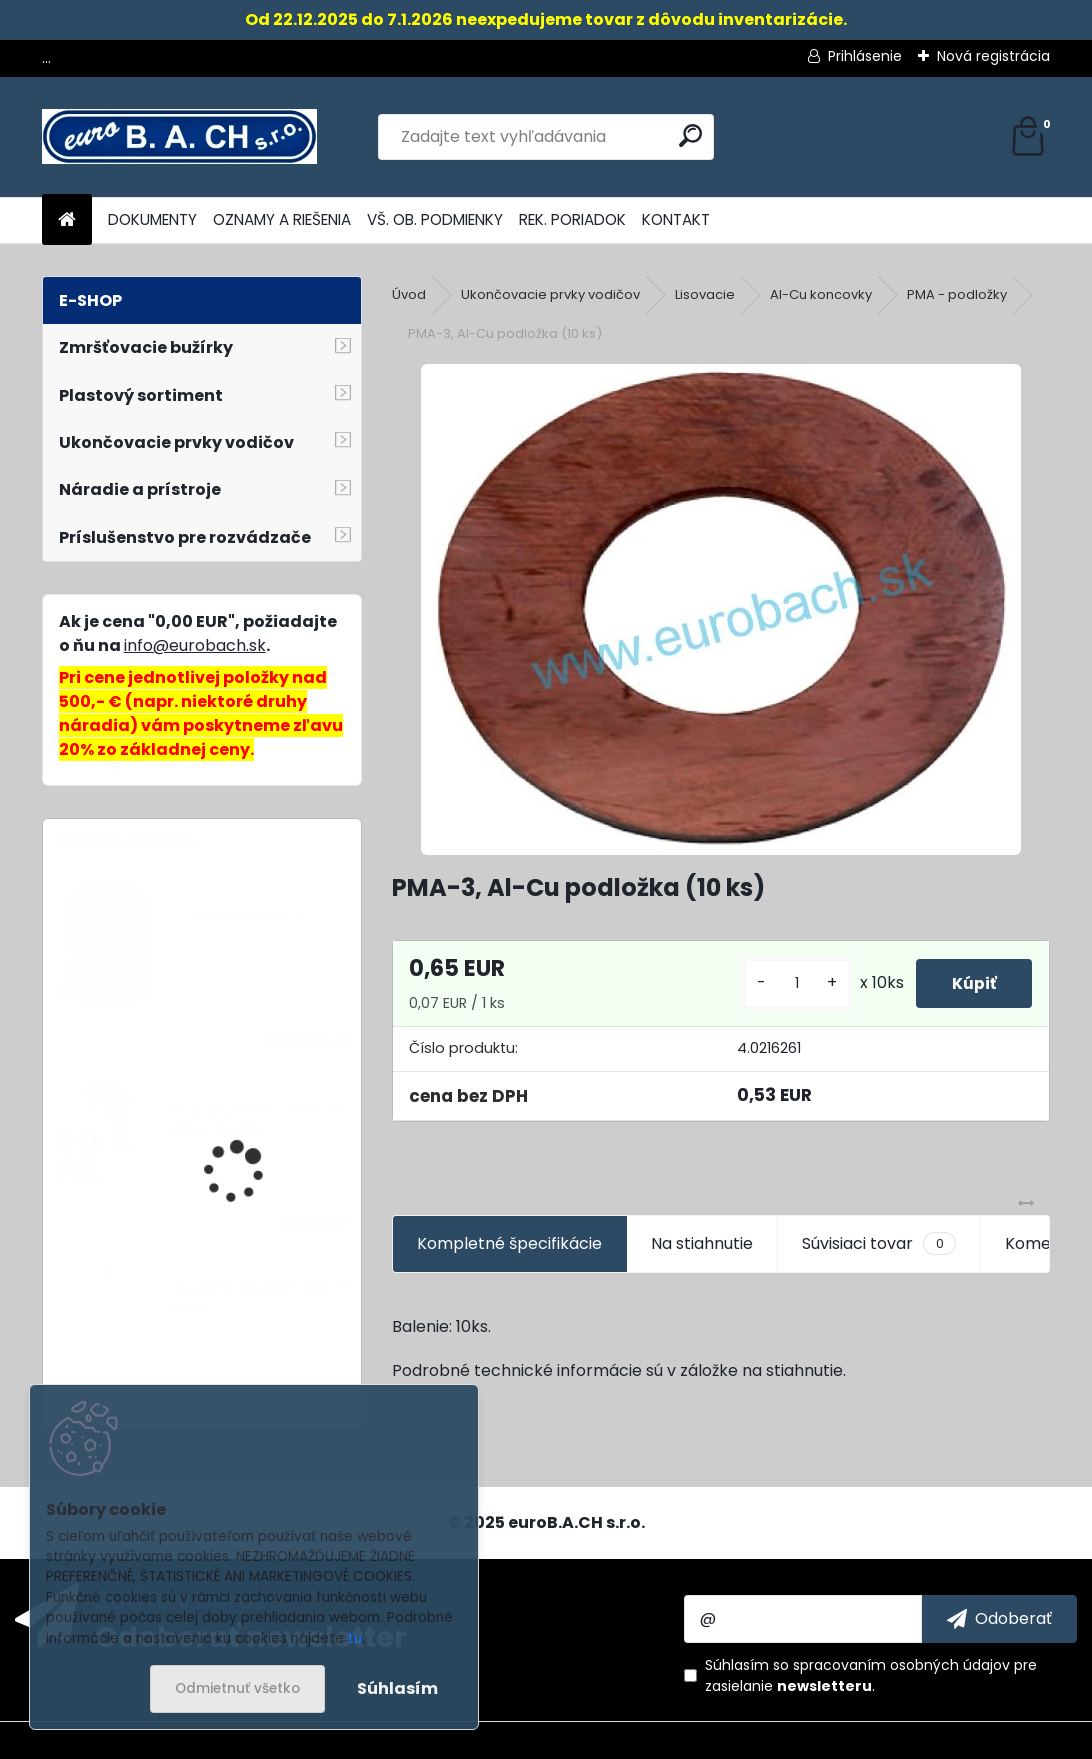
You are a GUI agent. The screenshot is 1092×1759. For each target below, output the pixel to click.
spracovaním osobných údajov (901, 1665)
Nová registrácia (993, 56)
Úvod (409, 294)
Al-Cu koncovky (821, 294)
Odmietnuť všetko (237, 1688)
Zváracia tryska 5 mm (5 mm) (261, 1298)
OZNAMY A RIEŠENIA (282, 219)
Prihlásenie (865, 56)
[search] (690, 135)
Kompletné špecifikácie (509, 1243)
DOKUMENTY (152, 219)
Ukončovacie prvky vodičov (550, 294)
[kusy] (788, 983)
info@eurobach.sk (195, 645)
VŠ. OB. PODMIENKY (435, 219)
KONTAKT (676, 219)
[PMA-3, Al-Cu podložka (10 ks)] (721, 609)
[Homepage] (67, 220)
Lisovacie (705, 294)
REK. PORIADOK (572, 219)
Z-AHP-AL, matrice (237, 916)
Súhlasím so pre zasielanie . (871, 1675)
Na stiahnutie (702, 1243)
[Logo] (179, 137)
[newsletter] (999, 1619)
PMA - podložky (957, 294)
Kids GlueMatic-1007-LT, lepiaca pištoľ (259, 1119)
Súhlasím (397, 1688)
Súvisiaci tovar (878, 1244)
